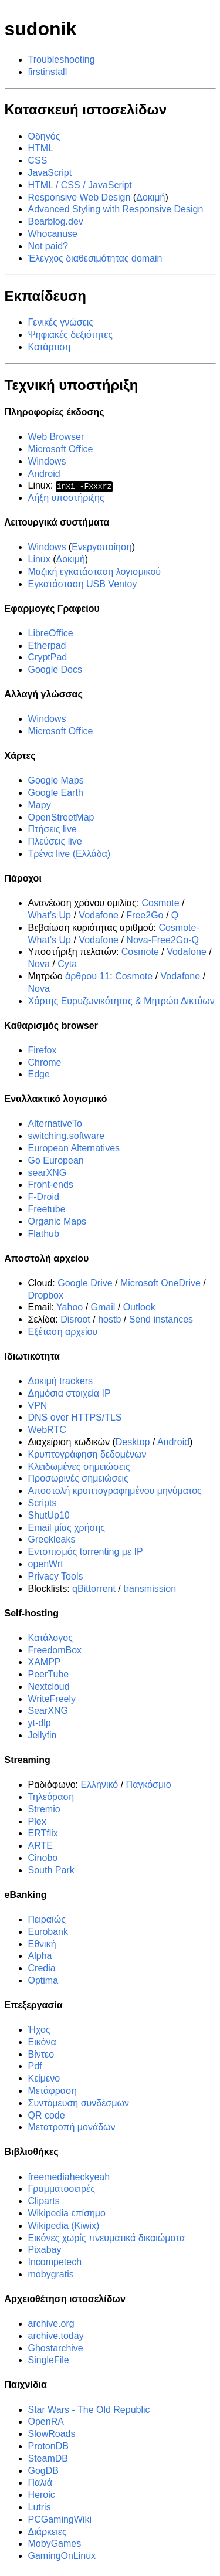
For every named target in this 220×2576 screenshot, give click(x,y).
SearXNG (48, 1711)
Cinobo (43, 1858)
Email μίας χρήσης (67, 1528)
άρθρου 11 (87, 976)
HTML (41, 148)
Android (44, 474)
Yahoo (69, 1307)
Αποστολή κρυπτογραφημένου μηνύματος (115, 1491)
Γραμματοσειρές (61, 2189)
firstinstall (47, 72)
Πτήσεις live (52, 829)
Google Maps (56, 780)
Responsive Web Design (79, 197)
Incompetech (55, 2262)
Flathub (43, 1234)
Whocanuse (53, 234)
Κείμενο (44, 2078)
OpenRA (46, 2421)
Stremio (44, 1809)
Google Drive (84, 1283)
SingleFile (48, 2360)
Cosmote (161, 903)
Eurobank (48, 1932)
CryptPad (47, 657)
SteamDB (48, 2458)
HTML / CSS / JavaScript (80, 185)
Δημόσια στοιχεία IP (69, 1393)
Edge (39, 1074)
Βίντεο (41, 2054)
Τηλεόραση (51, 1797)
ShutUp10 (49, 1515)
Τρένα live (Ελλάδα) (69, 854)
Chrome (45, 1062)
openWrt (45, 1564)
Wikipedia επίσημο (67, 2213)
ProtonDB (48, 2446)
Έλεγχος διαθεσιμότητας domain (95, 258)
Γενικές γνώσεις (61, 322)
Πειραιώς (47, 1919)
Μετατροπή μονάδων (72, 2127)
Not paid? (48, 246)
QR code (46, 2115)
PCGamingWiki (60, 2519)
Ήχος (39, 2030)
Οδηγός (44, 136)
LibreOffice (50, 633)
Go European (56, 1160)
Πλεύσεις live (55, 841)
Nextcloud (49, 1687)
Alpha (40, 1956)
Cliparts (44, 2201)
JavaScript (50, 173)
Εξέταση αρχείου (63, 1332)
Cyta (67, 964)
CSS (38, 160)
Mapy (39, 805)
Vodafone (99, 915)
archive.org (51, 2323)
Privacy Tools (55, 1576)
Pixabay (45, 2250)
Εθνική (42, 1943)
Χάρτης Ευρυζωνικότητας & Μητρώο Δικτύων (121, 1000)
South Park (51, 1870)
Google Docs (55, 669)
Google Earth (55, 793)
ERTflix (43, 1833)
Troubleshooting (61, 60)
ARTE (40, 1845)
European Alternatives (74, 1148)
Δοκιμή (150, 197)
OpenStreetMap (61, 817)
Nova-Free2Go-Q (162, 940)
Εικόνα (42, 2042)
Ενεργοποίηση (102, 547)
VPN (38, 1406)
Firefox (42, 1050)
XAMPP (44, 1662)
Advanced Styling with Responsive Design (116, 209)
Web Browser (56, 437)
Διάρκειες (47, 2531)
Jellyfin (42, 1735)
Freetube (47, 1209)
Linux (39, 559)
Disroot (75, 1319)
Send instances (161, 1319)
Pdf (35, 2066)
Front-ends (50, 1184)
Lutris (39, 2507)
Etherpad (47, 645)
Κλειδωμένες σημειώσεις (79, 1467)
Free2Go (144, 915)
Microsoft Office (60, 449)
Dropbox (45, 1295)
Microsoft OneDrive (160, 1283)
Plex (37, 1821)
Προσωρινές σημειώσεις (78, 1478)
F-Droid (43, 1197)
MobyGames (55, 2543)
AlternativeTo (55, 1123)
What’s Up (50, 915)
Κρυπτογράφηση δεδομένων (87, 1454)
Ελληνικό (99, 1784)
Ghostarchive (55, 2348)
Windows (47, 461)
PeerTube (48, 1674)
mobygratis (51, 2274)
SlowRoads (52, 2434)
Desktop (133, 1442)
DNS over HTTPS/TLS (75, 1417)
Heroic (41, 2495)
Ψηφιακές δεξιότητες (70, 335)
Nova (39, 964)
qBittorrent (94, 1588)
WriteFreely (52, 1699)
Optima (43, 1980)
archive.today (56, 2336)
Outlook (139, 1307)
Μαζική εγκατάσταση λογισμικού (94, 572)
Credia (42, 1968)
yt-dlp (39, 1723)
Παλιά (40, 2482)
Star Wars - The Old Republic (89, 2409)
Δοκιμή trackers (60, 1381)
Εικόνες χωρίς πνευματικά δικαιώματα (106, 2237)
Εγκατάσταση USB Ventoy (82, 584)
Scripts (42, 1503)
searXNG (47, 1173)
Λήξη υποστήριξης (66, 498)
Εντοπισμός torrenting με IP (85, 1552)
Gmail (103, 1307)
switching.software (66, 1136)
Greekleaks (52, 1539)
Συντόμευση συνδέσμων (78, 2103)
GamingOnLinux (62, 2556)
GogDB (43, 2470)
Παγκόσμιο (148, 1784)
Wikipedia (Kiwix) (64, 2226)
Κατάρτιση (49, 347)
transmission (149, 1588)
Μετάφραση (52, 2091)
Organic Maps (57, 1221)
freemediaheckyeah (69, 2176)
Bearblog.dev (55, 221)
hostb (109, 1319)
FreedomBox (55, 1650)
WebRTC (47, 1430)
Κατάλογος (50, 1638)
